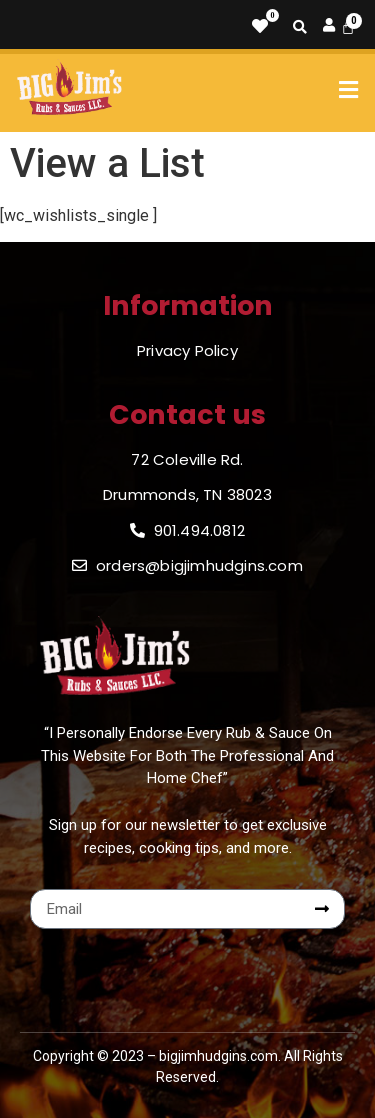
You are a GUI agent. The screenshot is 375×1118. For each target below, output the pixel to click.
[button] (349, 90)
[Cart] (348, 27)
